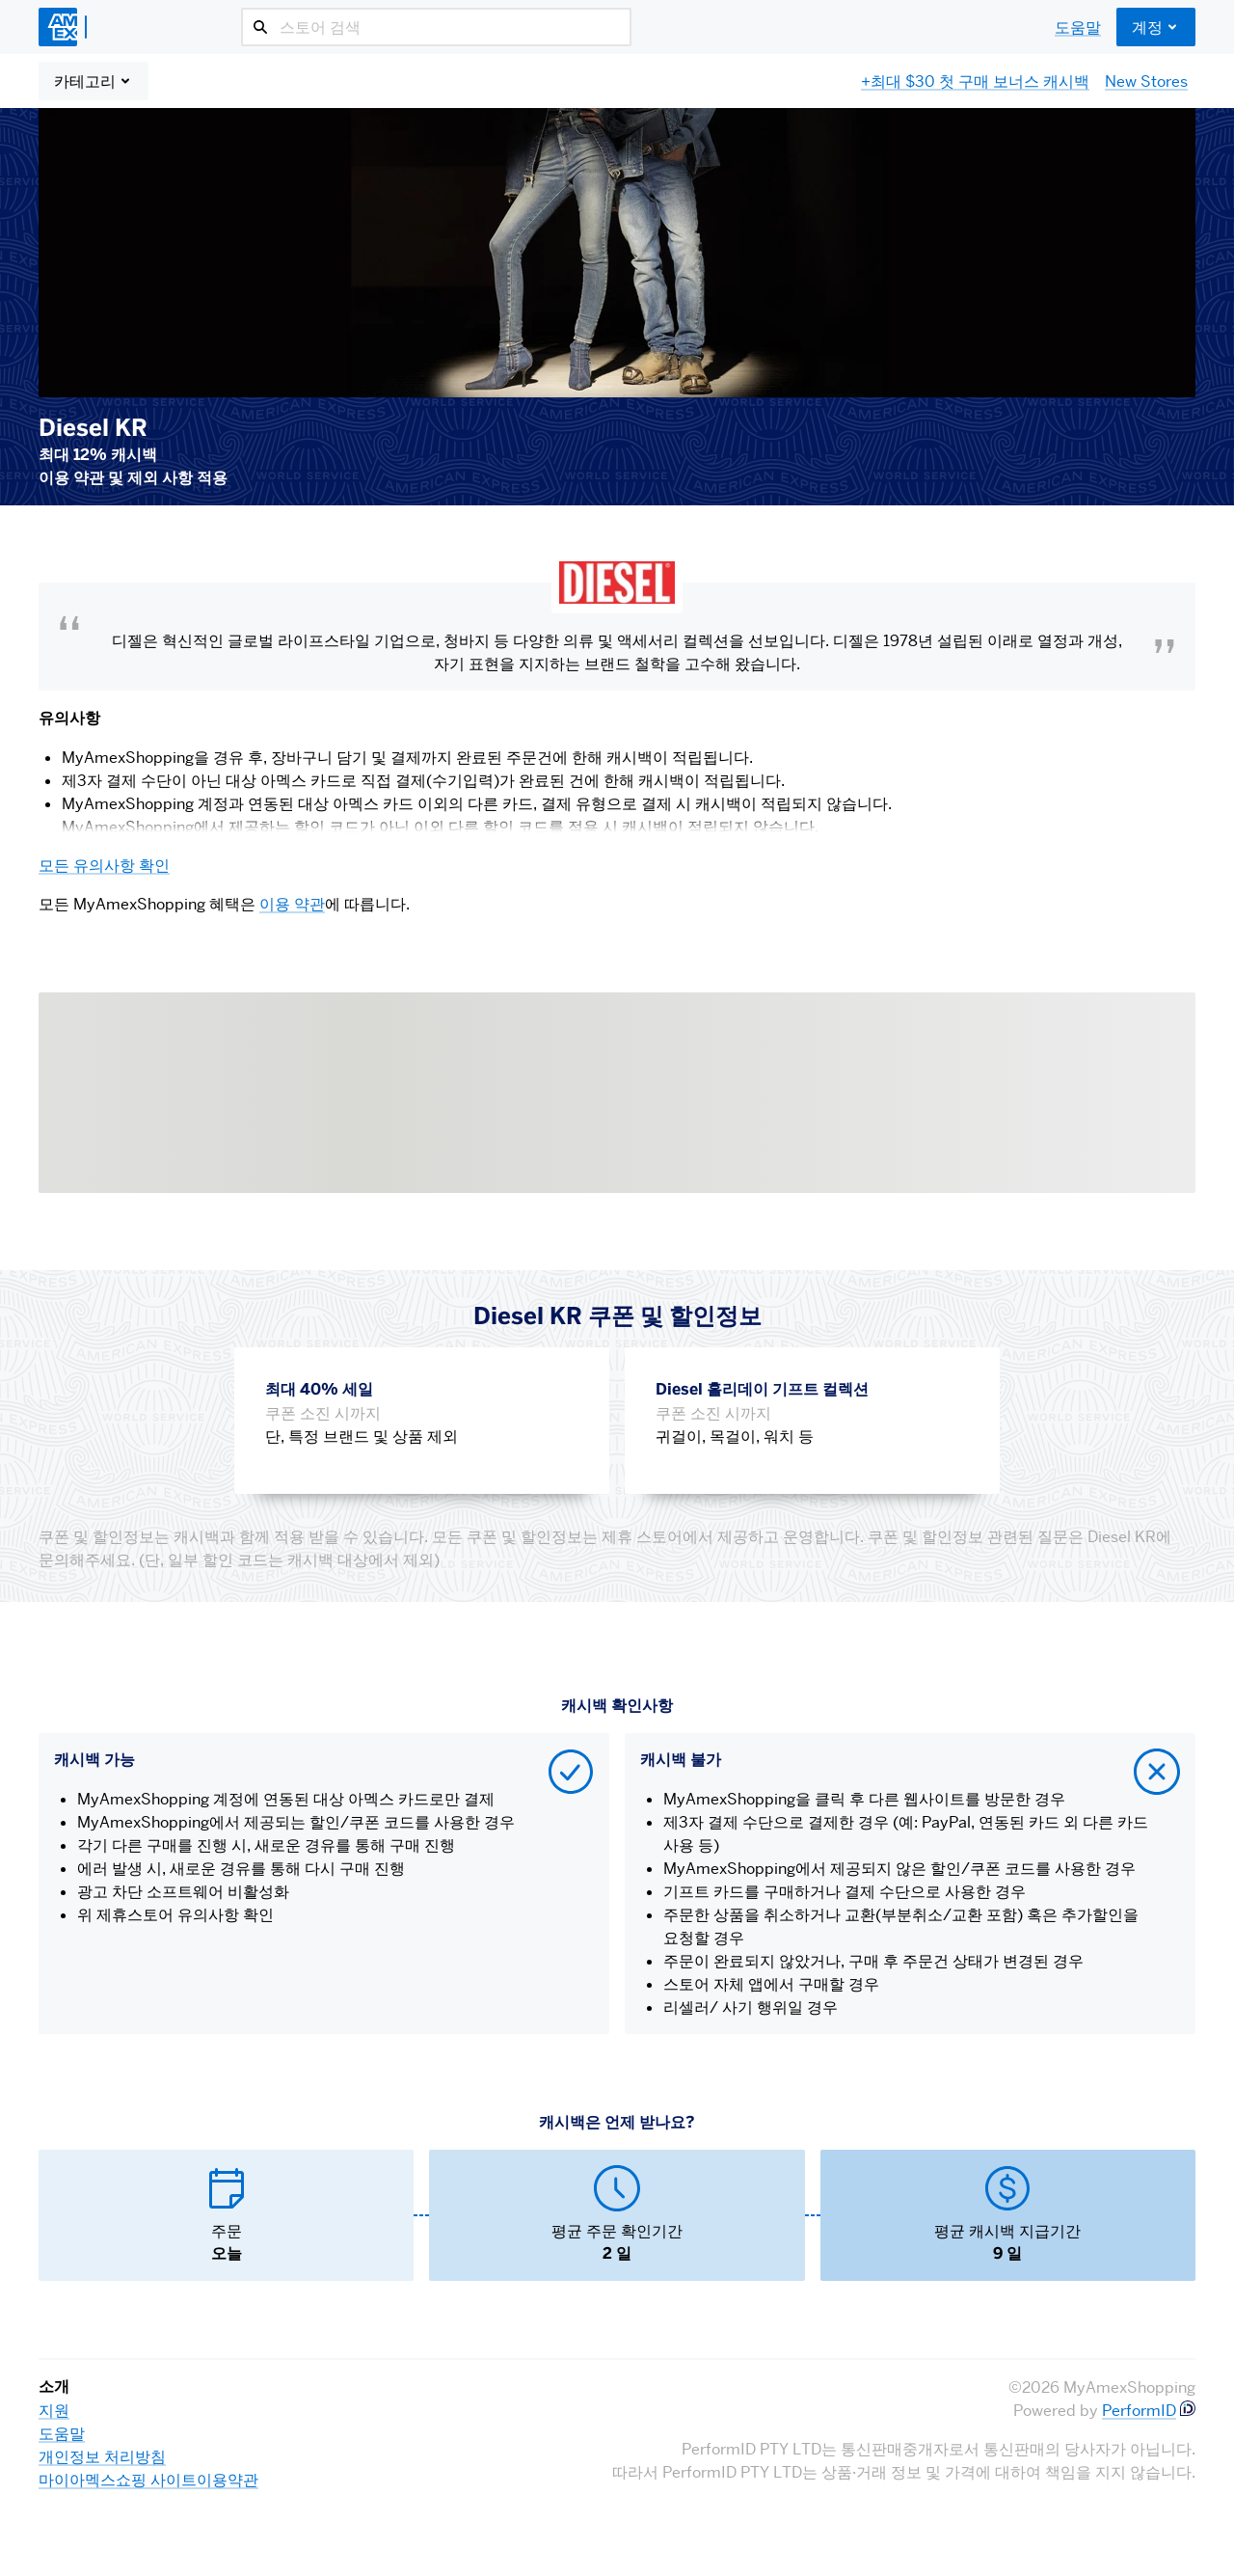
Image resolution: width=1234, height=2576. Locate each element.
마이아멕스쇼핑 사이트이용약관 (148, 2479)
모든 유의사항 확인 (104, 865)
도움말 (1078, 27)
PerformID (1139, 2410)
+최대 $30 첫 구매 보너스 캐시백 (975, 81)
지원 (54, 2410)
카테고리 (93, 81)
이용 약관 (292, 903)
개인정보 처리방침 (102, 2456)
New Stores (1146, 81)
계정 (1156, 27)
